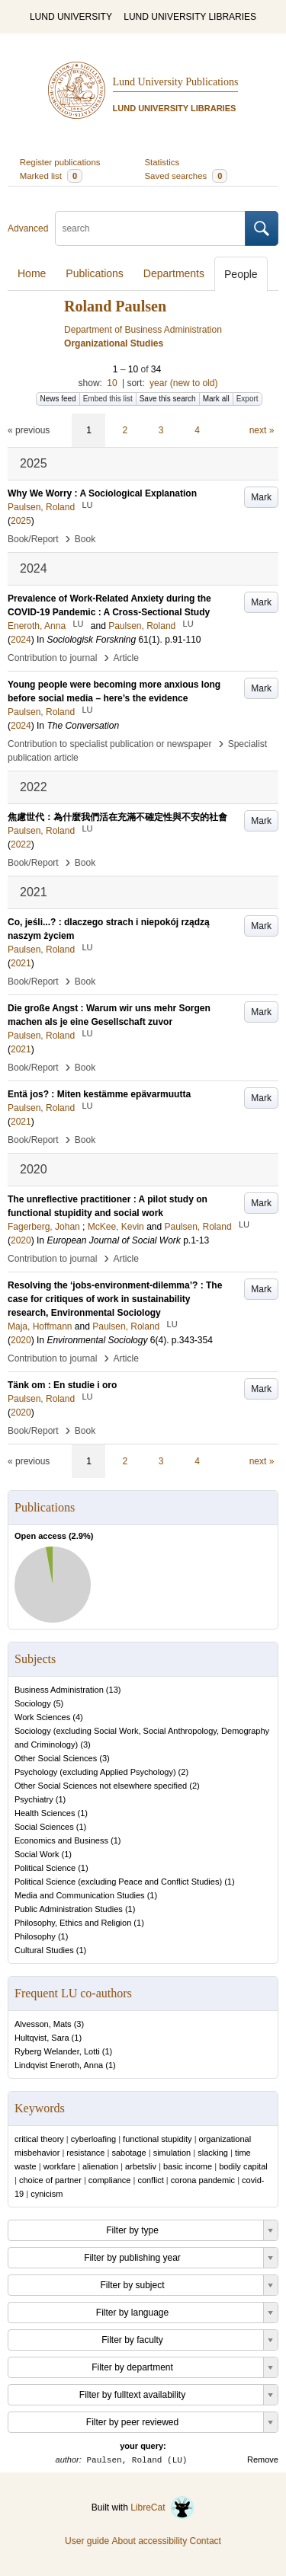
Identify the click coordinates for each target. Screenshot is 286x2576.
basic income (187, 2166)
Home (32, 273)
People (241, 274)
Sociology (32, 1703)
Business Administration (59, 1689)
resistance (85, 2152)
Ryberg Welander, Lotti (57, 2051)
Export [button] (247, 398)
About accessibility (149, 2541)
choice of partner (50, 2180)
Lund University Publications (176, 82)
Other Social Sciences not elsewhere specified (100, 1785)
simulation (172, 2152)
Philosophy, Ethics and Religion (72, 1922)
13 (113, 1689)
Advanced (28, 228)
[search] (150, 228)
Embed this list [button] (108, 398)
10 (112, 383)
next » (262, 430)
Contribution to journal (52, 658)
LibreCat (162, 2507)
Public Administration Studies (68, 1909)
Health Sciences (45, 1813)
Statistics (162, 162)
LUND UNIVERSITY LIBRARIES (190, 16)
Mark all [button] (216, 398)
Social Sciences (44, 1826)
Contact (205, 2541)
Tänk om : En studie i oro (62, 1385)
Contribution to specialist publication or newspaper (110, 744)
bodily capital (243, 2166)
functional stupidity (157, 2138)
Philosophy (35, 1936)
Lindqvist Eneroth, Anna (58, 2065)
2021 (21, 963)
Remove (262, 2459)
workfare (59, 2166)
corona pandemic (203, 2180)
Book (85, 539)
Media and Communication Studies (79, 1895)
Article (126, 658)
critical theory (39, 2138)
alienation (100, 2166)
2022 (21, 844)
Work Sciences (42, 1717)
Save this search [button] (168, 398)
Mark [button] (261, 497)
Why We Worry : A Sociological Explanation (102, 493)
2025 (21, 521)
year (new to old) (183, 383)
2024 (21, 639)
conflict (150, 2180)
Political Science (45, 1867)
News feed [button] (58, 398)
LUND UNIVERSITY (71, 16)
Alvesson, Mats (43, 2024)
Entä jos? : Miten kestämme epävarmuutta (99, 1094)
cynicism (47, 2193)
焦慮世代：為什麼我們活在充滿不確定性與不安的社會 (117, 817)
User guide (87, 2541)
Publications (95, 273)
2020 (21, 1240)
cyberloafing (93, 2138)
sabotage (128, 2152)
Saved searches (186, 176)
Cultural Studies (44, 1950)
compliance (109, 2180)
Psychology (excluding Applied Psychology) (95, 1771)
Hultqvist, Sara (41, 2037)
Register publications (60, 162)
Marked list (51, 176)
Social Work (36, 1854)
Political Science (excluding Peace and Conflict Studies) (118, 1881)
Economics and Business (61, 1840)
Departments (173, 273)
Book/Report (33, 539)
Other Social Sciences (55, 1758)
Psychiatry (33, 1799)
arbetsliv (140, 2166)
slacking (213, 2152)
